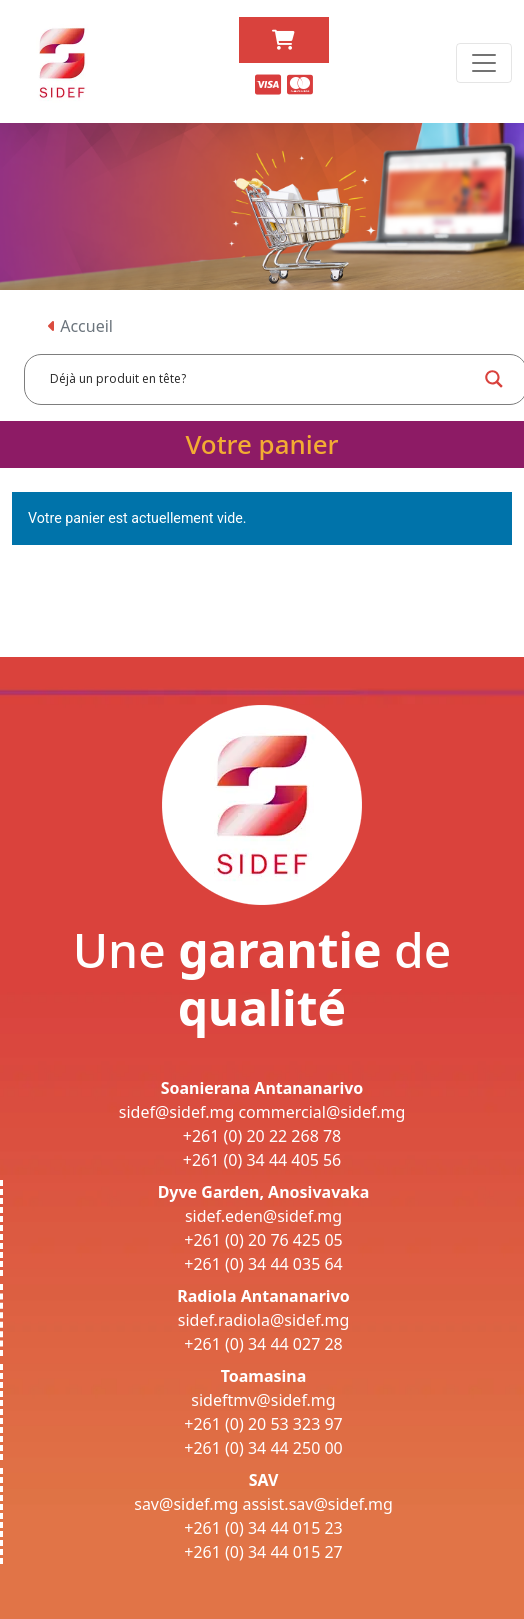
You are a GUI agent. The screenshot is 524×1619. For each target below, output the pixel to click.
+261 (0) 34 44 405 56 (262, 1160)
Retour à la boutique (89, 581)
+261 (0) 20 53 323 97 (263, 1424)
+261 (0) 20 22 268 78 (262, 1136)
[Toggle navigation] (484, 63)
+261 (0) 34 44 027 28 (263, 1344)
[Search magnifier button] (494, 379)
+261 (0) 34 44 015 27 (263, 1552)
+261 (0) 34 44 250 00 (263, 1448)
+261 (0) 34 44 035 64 (263, 1264)
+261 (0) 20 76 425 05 (263, 1240)
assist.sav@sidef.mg (318, 1504)
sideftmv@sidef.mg (263, 1400)
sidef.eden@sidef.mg (263, 1216)
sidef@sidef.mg (176, 1112)
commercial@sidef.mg (321, 1112)
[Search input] (261, 379)
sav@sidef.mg (186, 1504)
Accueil (80, 326)
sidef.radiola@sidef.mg (263, 1320)
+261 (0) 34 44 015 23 (263, 1528)
